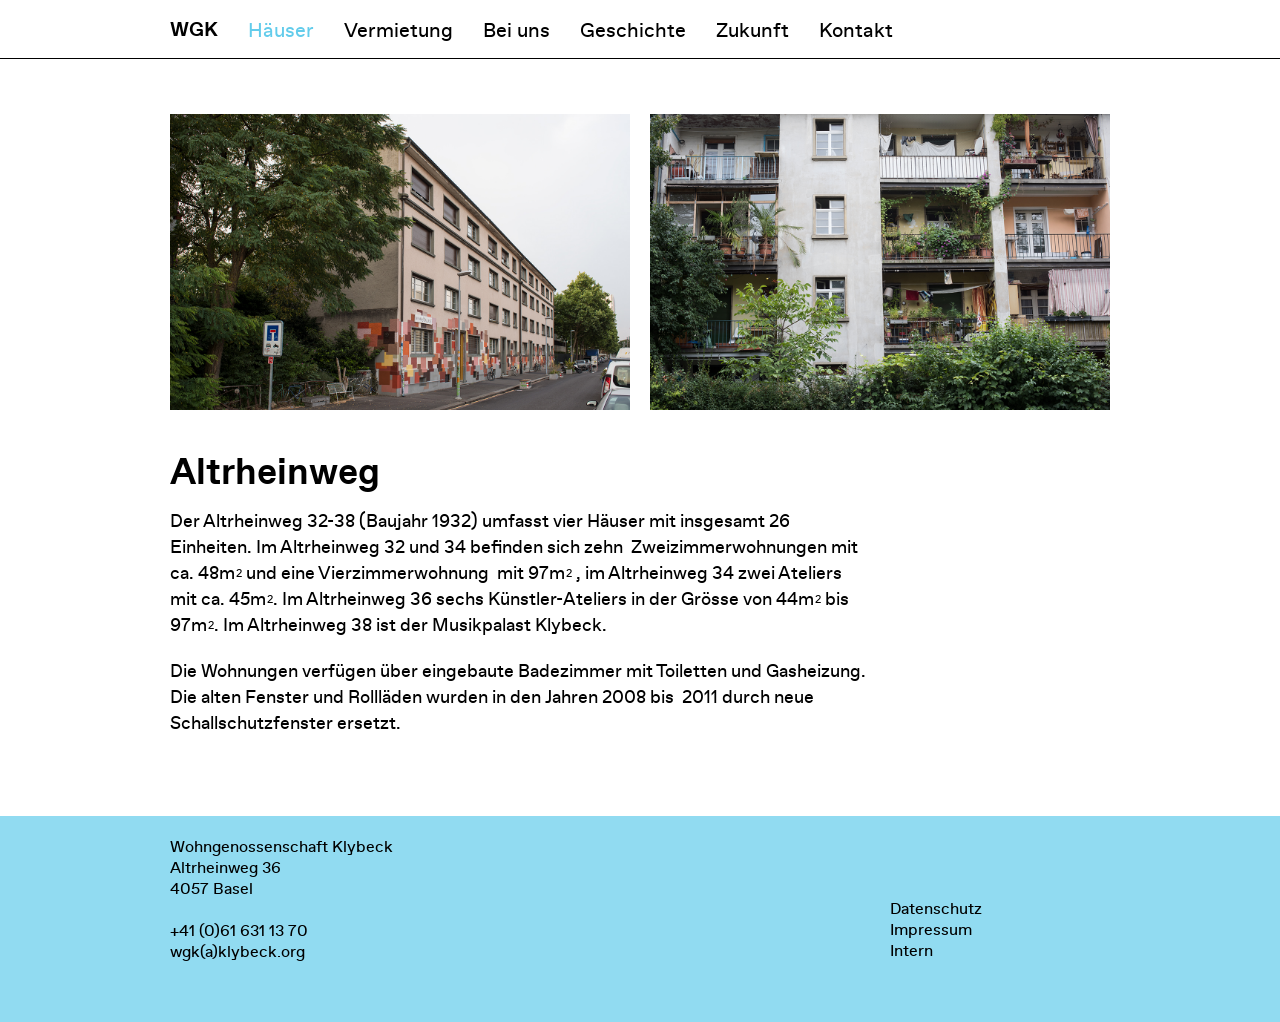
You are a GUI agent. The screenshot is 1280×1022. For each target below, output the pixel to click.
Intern (911, 950)
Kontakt (856, 30)
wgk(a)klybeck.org (237, 951)
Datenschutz (936, 908)
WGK (194, 29)
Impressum (931, 929)
